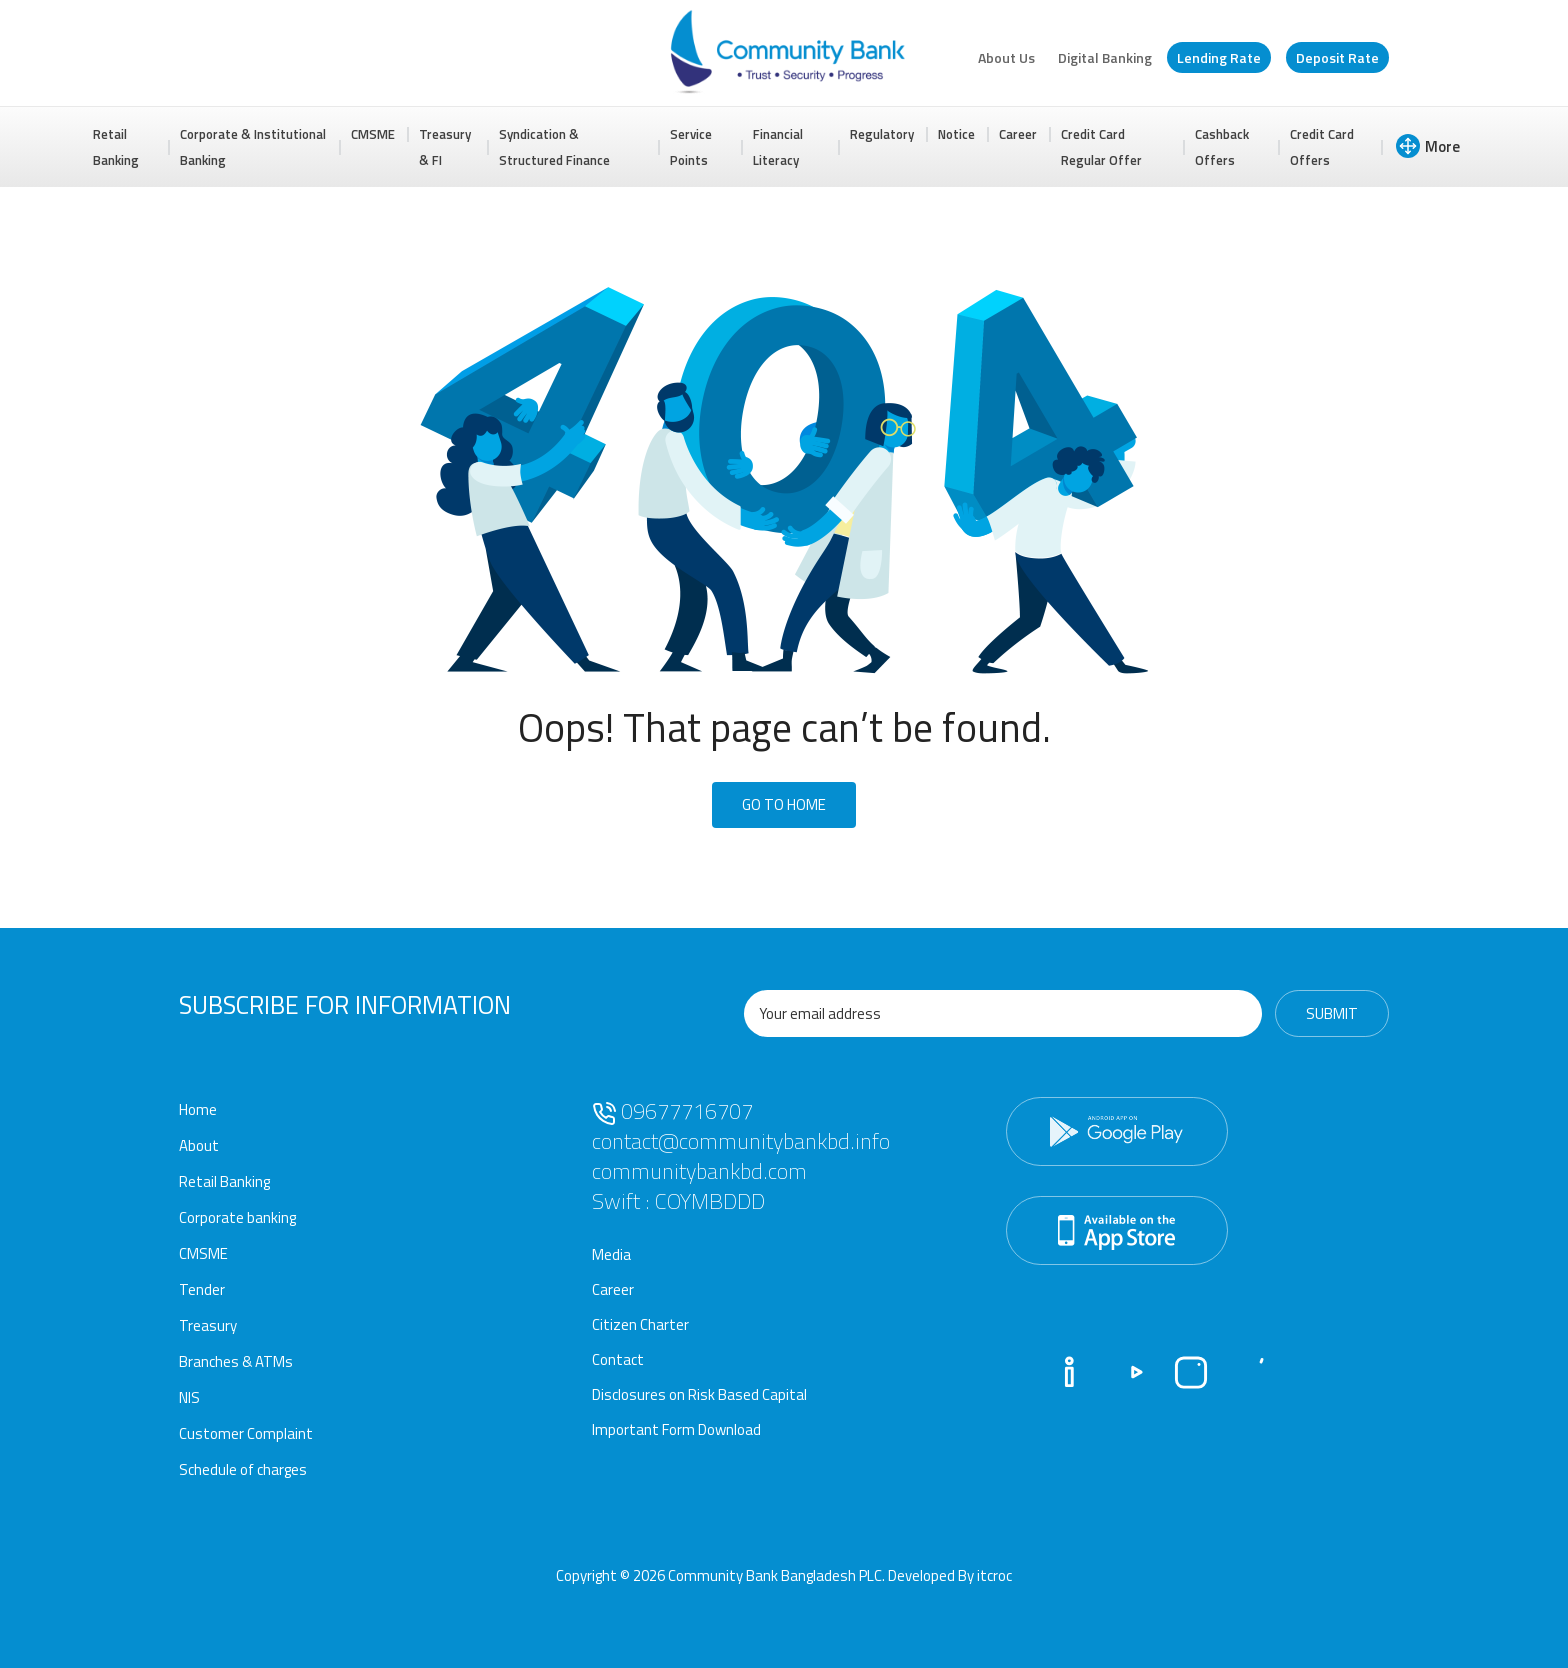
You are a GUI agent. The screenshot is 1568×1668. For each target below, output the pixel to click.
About (199, 1145)
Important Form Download (676, 1429)
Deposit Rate (1337, 57)
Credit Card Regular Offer (1101, 147)
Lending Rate (1219, 57)
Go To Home (784, 804)
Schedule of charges (243, 1469)
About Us (1006, 57)
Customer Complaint (246, 1433)
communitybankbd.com (699, 1171)
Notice (956, 134)
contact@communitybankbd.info (741, 1141)
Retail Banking (116, 147)
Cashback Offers (1222, 147)
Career (1018, 134)
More (1428, 146)
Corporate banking (237, 1217)
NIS (189, 1397)
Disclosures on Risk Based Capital (699, 1394)
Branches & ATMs (236, 1361)
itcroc (994, 1575)
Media (611, 1254)
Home (198, 1109)
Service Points (691, 147)
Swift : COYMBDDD (678, 1201)
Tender (202, 1289)
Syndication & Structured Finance (554, 147)
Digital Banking (1105, 57)
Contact (618, 1359)
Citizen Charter (640, 1324)
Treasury (208, 1325)
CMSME (373, 134)
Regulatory (882, 134)
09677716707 (672, 1111)
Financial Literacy (778, 147)
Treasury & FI (445, 147)
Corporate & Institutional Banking (253, 147)
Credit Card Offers (1322, 147)
